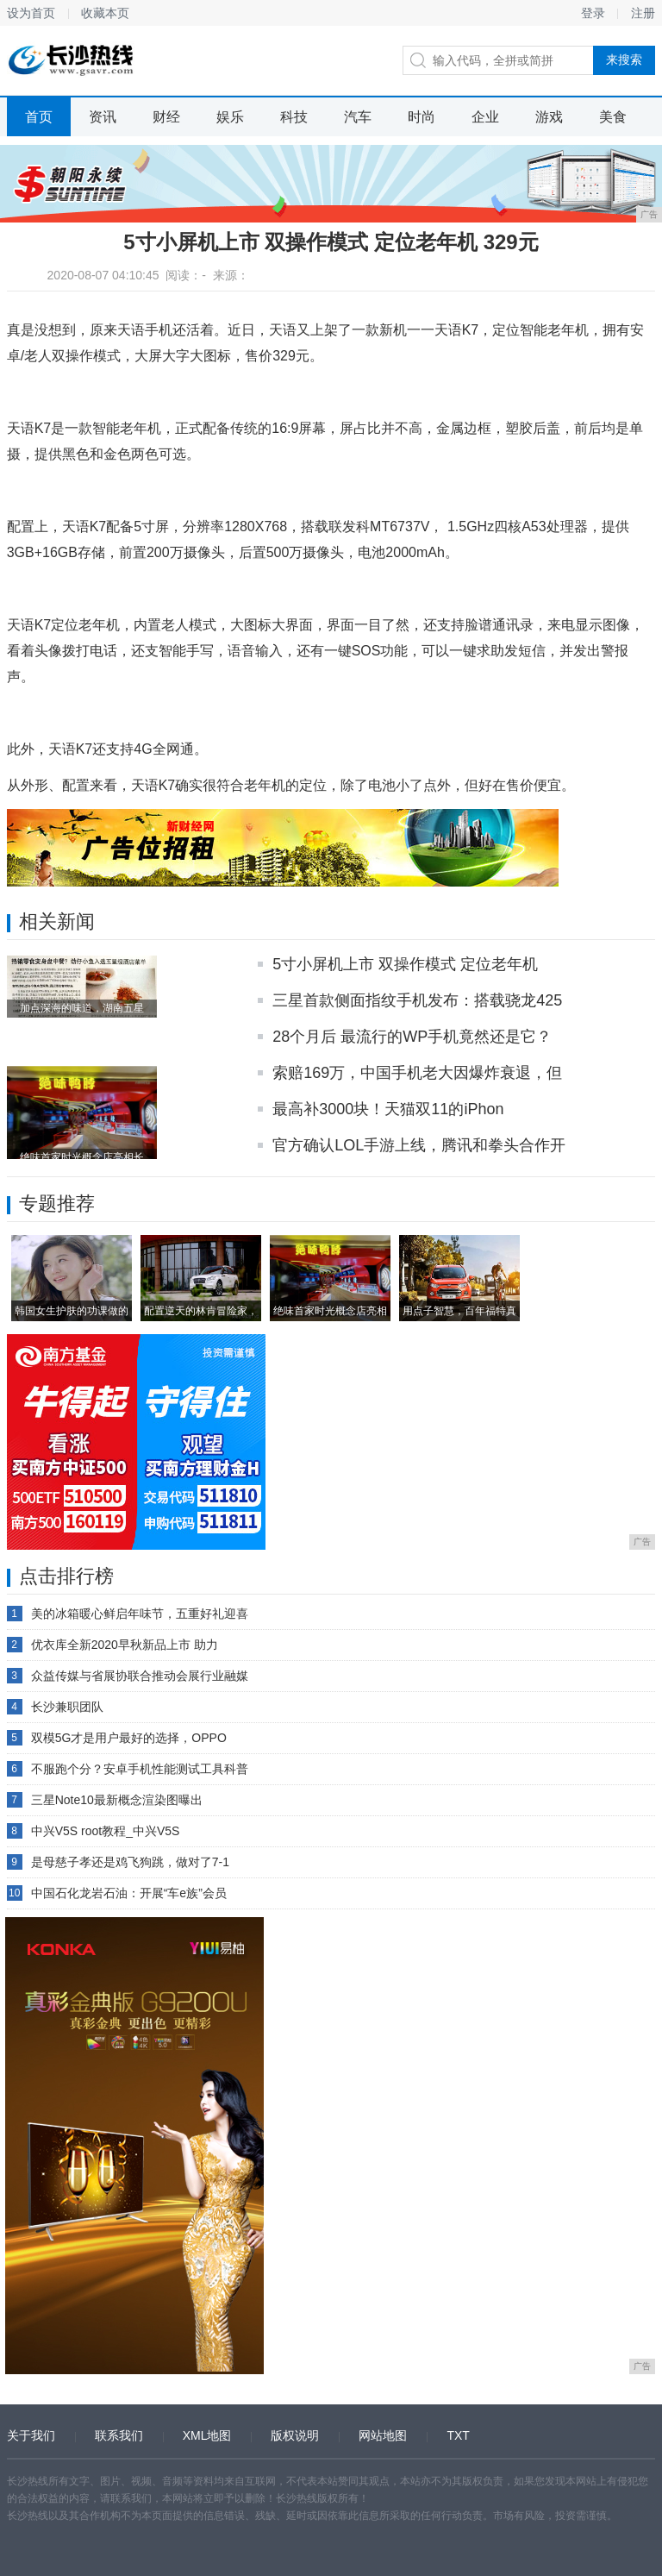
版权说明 (295, 2435)
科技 (294, 117)
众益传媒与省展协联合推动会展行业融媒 (139, 1676)
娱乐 (230, 117)
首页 (39, 117)
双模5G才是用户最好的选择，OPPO (129, 1738)
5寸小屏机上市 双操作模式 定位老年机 (405, 964)
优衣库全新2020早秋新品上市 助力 (124, 1645)
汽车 (358, 117)
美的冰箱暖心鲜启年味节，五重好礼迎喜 (139, 1613)
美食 (613, 117)
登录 (593, 13)
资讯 (102, 117)
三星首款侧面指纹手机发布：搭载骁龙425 (417, 1000)
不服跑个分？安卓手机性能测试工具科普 (139, 1769)
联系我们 (119, 2435)
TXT (458, 2435)
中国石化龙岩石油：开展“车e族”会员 (129, 1893)
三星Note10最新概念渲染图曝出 (117, 1800)
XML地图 (207, 2435)
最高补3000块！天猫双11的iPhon (387, 1109)
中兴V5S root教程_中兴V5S (105, 1831)
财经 (166, 117)
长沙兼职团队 (67, 1707)
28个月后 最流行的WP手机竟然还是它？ (412, 1036)
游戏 (549, 117)
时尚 (421, 117)
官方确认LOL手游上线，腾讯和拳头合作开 (418, 1145)
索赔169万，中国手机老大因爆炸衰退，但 (417, 1072)
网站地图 (383, 2435)
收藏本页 (105, 13)
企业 (485, 117)
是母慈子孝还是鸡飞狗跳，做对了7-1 (130, 1862)
